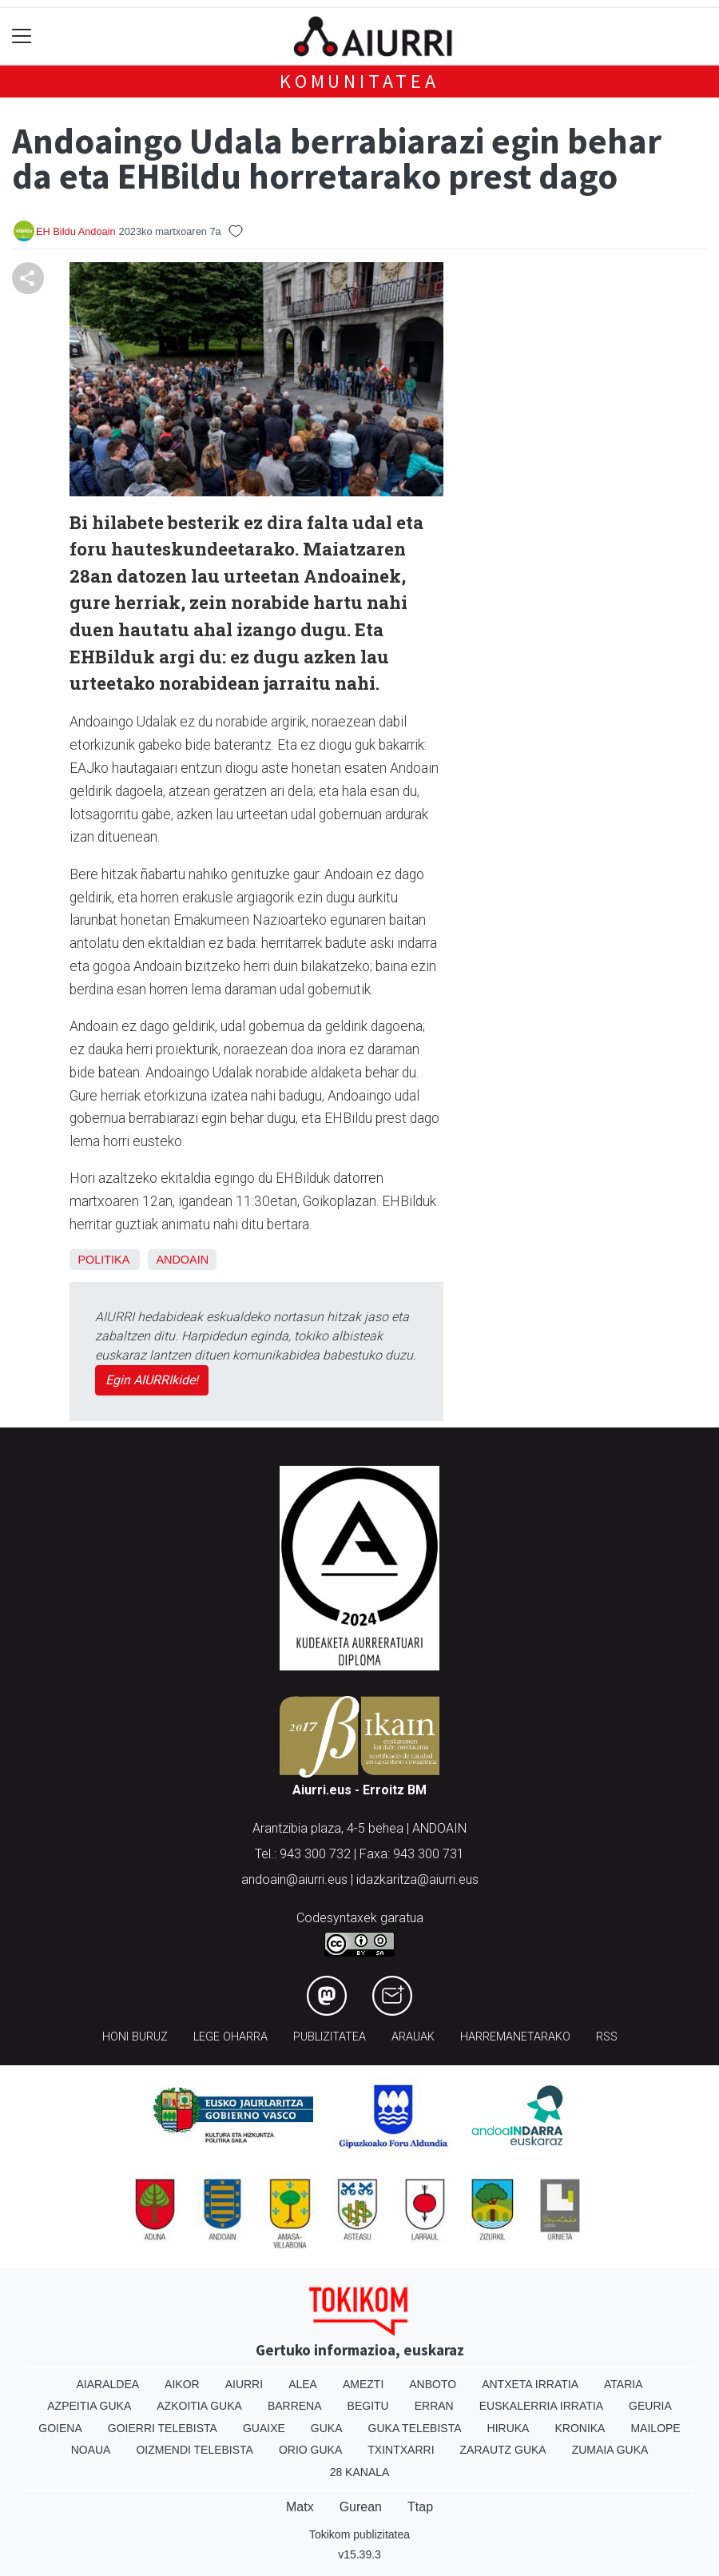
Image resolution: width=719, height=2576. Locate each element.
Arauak (413, 2037)
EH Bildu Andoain (76, 231)
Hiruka (508, 2428)
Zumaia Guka (610, 2449)
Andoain (182, 1259)
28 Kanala (360, 2472)
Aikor (182, 2384)
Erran (434, 2405)
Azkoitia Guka (199, 2405)
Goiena (59, 2428)
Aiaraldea (108, 2384)
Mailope (655, 2428)
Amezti (363, 2384)
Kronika (579, 2428)
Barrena (295, 2405)
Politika (103, 1259)
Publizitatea (329, 2037)
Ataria (623, 2384)
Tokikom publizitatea (359, 2534)
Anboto (432, 2384)
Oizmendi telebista (194, 2449)
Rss (607, 2037)
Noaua (91, 2449)
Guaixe (264, 2428)
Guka (327, 2428)
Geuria (650, 2405)
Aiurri (244, 2384)
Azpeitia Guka (89, 2405)
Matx (300, 2507)
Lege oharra (230, 2037)
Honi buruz (135, 2037)
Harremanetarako (515, 2037)
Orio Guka (310, 2449)
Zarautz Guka (503, 2449)
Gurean (361, 2507)
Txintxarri (400, 2449)
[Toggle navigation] (22, 36)
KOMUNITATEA (359, 81)
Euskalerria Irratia (541, 2405)
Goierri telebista (162, 2428)
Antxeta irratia (530, 2384)
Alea (302, 2384)
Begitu (368, 2405)
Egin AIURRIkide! (151, 1380)
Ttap (420, 2507)
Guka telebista (415, 2428)
